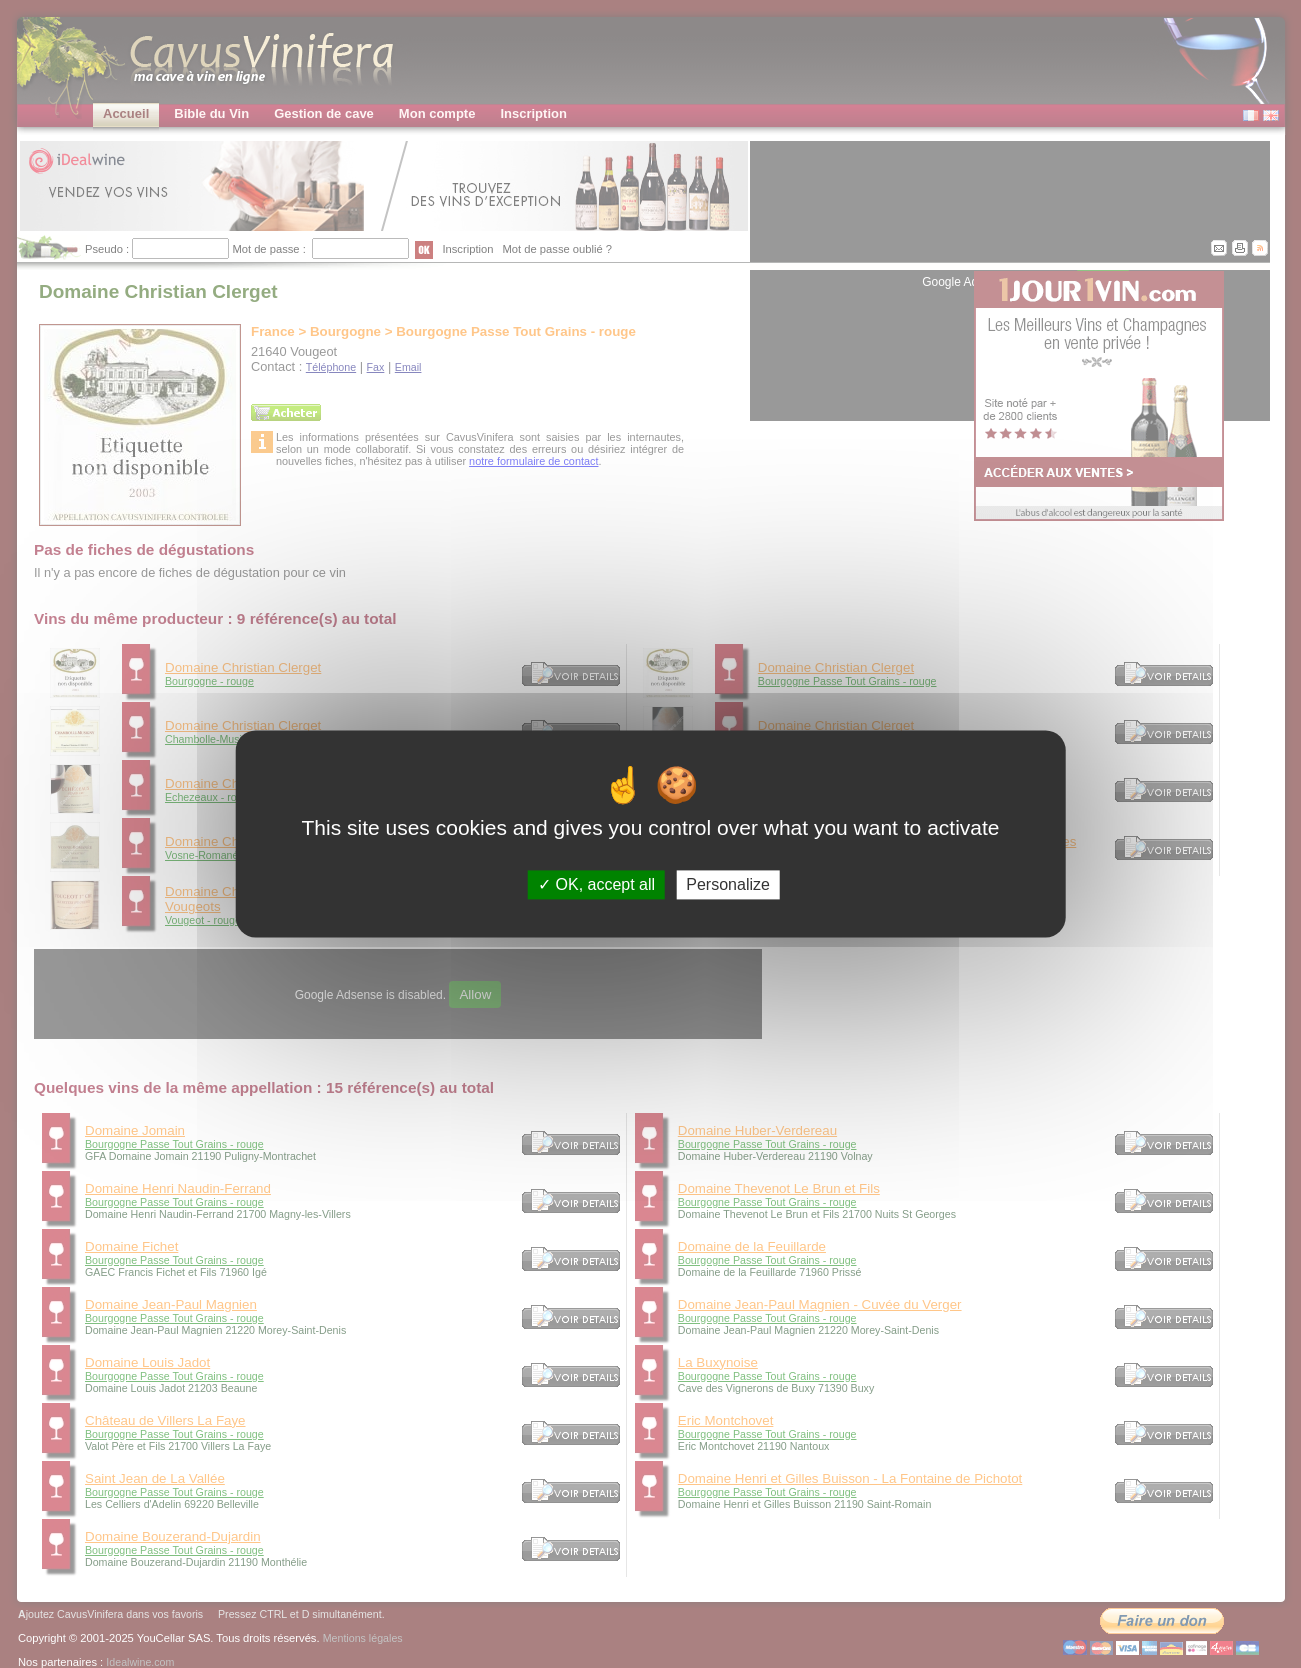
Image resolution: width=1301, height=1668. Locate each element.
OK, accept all (596, 884)
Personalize (728, 884)
